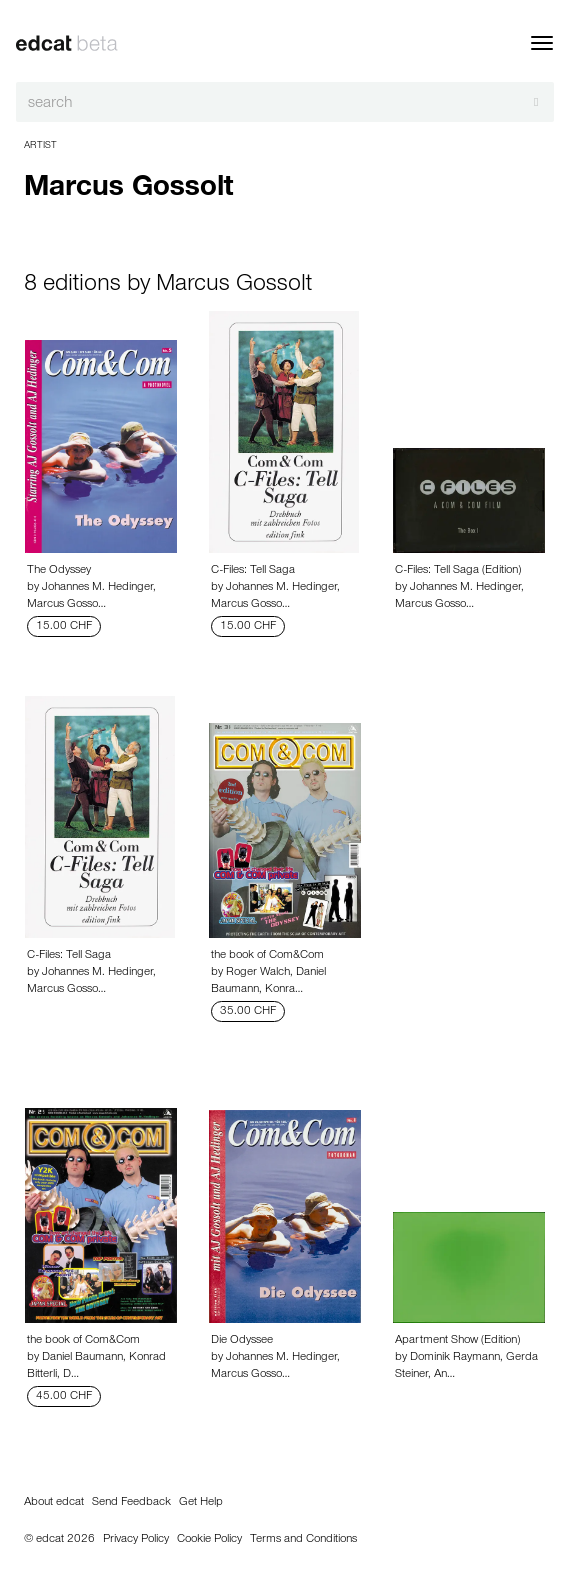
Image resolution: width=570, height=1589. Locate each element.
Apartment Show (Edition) (457, 1341)
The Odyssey (59, 571)
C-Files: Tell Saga (253, 571)
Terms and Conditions (303, 1540)
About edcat (54, 1503)
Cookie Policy (209, 1540)
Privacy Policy (136, 1540)
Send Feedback (131, 1503)
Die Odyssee (242, 1341)
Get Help (201, 1503)
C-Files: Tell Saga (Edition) (458, 571)
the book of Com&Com (267, 956)
